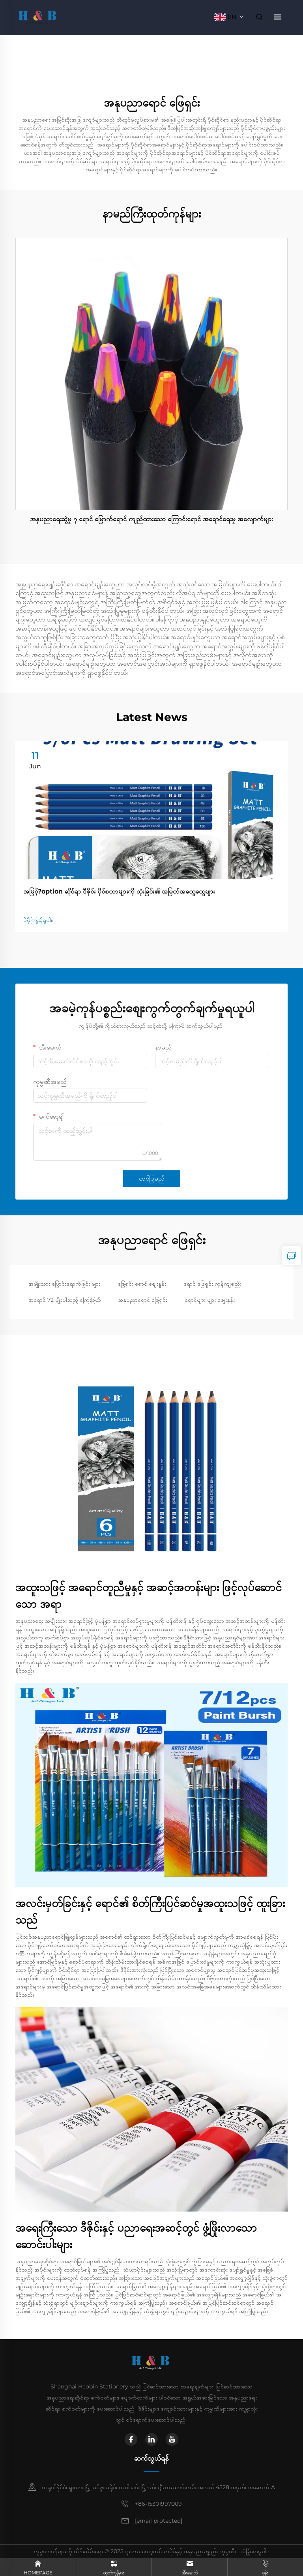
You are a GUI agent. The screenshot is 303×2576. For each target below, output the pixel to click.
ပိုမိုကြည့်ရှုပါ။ (38, 920)
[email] (158, 2521)
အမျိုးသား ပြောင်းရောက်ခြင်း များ (64, 1283)
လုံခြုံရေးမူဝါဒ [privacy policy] (254, 2551)
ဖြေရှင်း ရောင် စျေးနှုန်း (142, 1283)
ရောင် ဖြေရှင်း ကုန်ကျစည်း (212, 1283)
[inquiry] (291, 1255)
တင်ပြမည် (152, 1178)
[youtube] (172, 2439)
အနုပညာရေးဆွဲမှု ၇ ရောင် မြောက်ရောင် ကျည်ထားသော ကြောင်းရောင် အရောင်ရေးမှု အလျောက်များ (151, 519)
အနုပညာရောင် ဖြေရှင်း (142, 1299)
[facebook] (131, 2439)
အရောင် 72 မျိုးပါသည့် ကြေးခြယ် (64, 1299)
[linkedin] (151, 2439)
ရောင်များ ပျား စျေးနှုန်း (210, 1299)
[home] (38, 16)
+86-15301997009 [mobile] (158, 2503)
